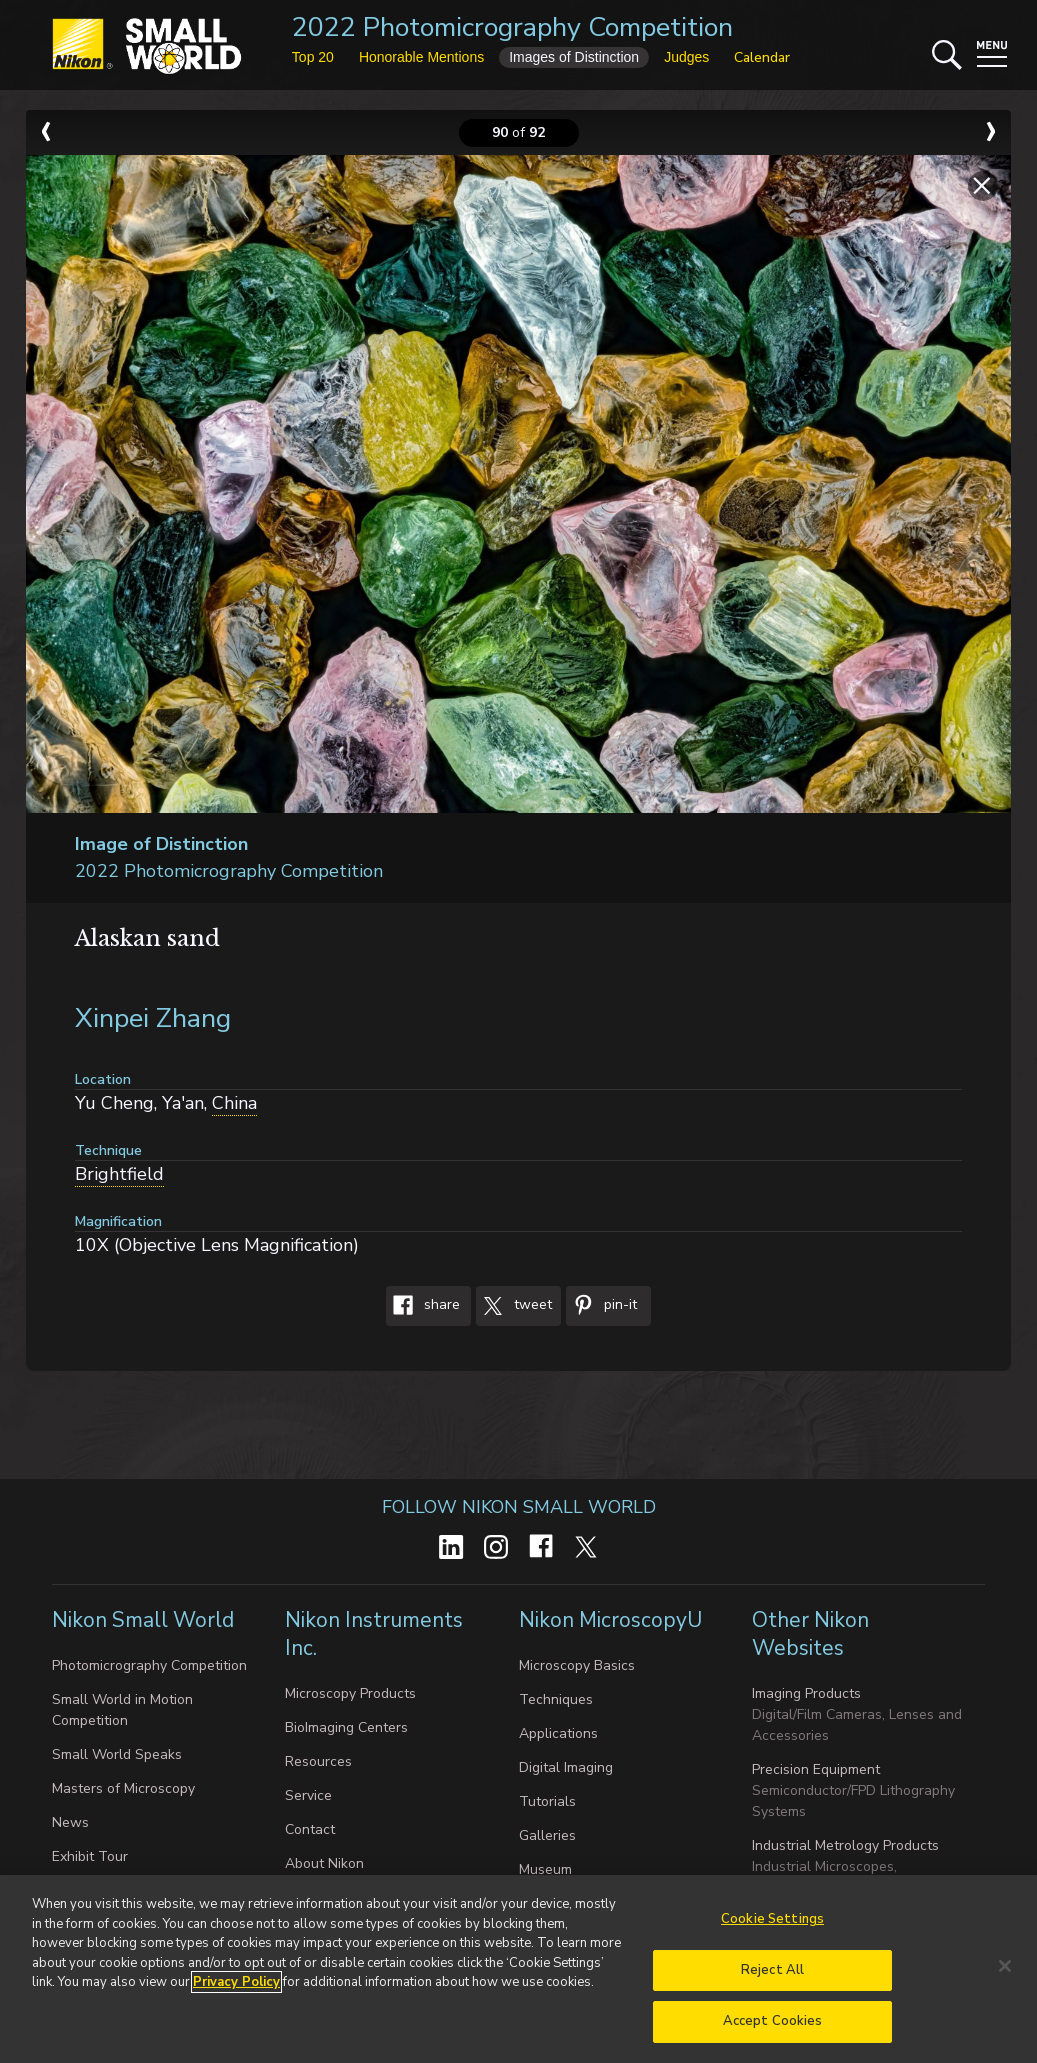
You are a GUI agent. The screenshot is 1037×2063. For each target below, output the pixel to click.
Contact (310, 1829)
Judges (686, 57)
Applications (558, 1733)
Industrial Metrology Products (845, 1845)
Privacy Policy (236, 1989)
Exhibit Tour (90, 1856)
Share (423, 1306)
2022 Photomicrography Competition (512, 27)
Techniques (556, 1699)
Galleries (547, 1835)
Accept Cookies (773, 2029)
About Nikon (324, 1863)
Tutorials (547, 1801)
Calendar (762, 57)
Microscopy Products (350, 1693)
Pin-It (601, 1306)
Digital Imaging (566, 1767)
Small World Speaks (117, 1754)
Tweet (514, 1306)
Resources (318, 1761)
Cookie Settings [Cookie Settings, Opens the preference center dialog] (772, 1926)
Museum (545, 1869)
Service (308, 1795)
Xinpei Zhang (153, 1018)
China (234, 1103)
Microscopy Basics (577, 1665)
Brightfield (119, 1174)
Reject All (772, 1977)
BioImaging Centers (346, 1727)
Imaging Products (806, 1693)
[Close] (1005, 1973)
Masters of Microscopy (123, 1788)
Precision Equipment (816, 1769)
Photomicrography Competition (149, 1665)
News (70, 1822)
